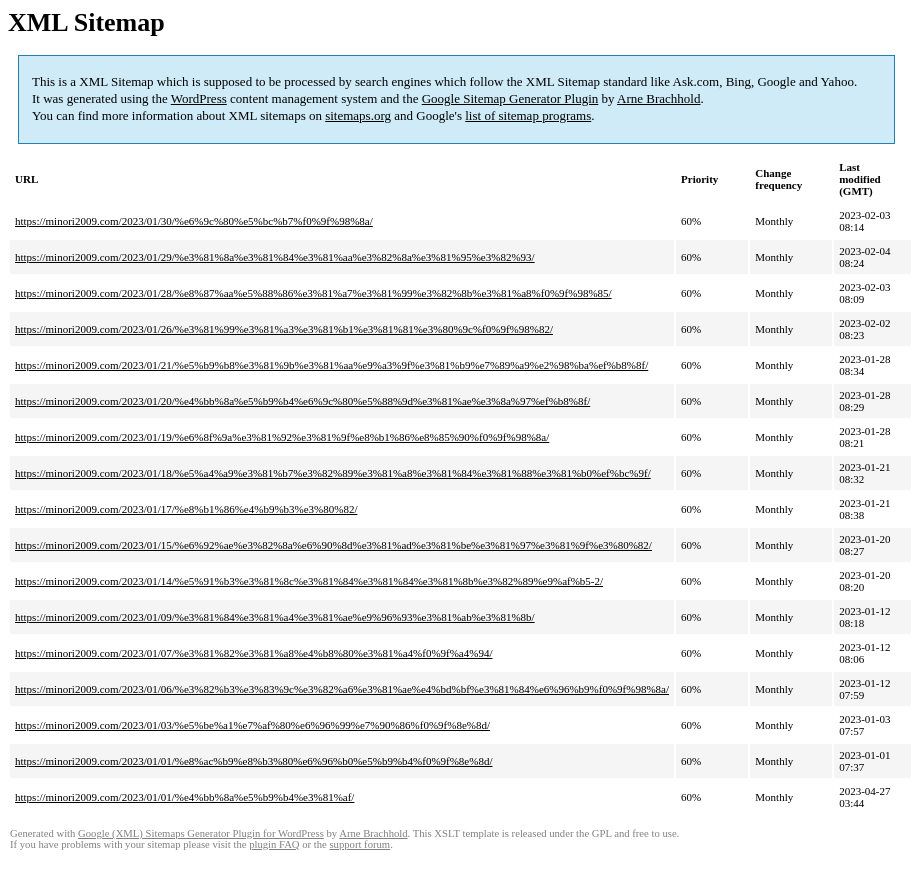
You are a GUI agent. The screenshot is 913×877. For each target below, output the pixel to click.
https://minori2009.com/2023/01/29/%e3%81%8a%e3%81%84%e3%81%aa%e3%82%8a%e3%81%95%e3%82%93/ (275, 257)
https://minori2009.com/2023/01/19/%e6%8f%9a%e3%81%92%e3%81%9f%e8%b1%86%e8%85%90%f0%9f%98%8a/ (282, 437)
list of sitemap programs (528, 115)
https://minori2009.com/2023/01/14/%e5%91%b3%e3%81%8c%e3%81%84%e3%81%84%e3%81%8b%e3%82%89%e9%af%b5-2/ (309, 581)
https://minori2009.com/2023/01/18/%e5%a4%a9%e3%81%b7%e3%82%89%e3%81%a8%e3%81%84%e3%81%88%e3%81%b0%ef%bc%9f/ (333, 473)
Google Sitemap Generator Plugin (510, 98)
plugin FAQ (274, 844)
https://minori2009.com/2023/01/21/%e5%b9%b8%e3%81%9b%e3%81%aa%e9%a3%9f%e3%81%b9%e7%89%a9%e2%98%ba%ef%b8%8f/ (331, 365)
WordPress (199, 98)
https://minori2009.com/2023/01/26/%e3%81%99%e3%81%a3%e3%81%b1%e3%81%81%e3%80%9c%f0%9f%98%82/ (284, 329)
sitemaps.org (358, 115)
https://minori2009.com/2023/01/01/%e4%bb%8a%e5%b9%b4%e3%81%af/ (184, 797)
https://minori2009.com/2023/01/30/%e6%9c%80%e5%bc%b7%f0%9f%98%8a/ (194, 221)
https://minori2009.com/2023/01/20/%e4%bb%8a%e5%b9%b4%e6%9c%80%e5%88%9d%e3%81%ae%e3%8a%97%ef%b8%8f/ (302, 401)
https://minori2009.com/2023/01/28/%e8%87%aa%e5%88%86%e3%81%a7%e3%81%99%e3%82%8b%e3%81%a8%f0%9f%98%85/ (313, 293)
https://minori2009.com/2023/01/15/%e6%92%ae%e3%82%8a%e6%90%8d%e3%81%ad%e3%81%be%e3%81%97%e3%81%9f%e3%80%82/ (333, 545)
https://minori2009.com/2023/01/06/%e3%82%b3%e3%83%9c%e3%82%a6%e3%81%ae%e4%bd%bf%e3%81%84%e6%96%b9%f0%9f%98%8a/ (342, 689)
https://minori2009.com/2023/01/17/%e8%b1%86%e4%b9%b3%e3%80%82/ (186, 509)
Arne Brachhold (658, 98)
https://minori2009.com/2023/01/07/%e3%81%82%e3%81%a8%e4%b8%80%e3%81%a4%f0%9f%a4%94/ (253, 653)
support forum (359, 844)
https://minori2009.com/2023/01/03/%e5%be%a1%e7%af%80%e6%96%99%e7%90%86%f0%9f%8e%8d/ (252, 725)
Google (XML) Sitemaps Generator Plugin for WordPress (201, 833)
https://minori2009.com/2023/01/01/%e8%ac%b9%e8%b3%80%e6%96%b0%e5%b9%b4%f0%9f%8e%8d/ (253, 761)
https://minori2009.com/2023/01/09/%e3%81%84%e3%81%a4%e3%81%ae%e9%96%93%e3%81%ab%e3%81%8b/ (275, 617)
